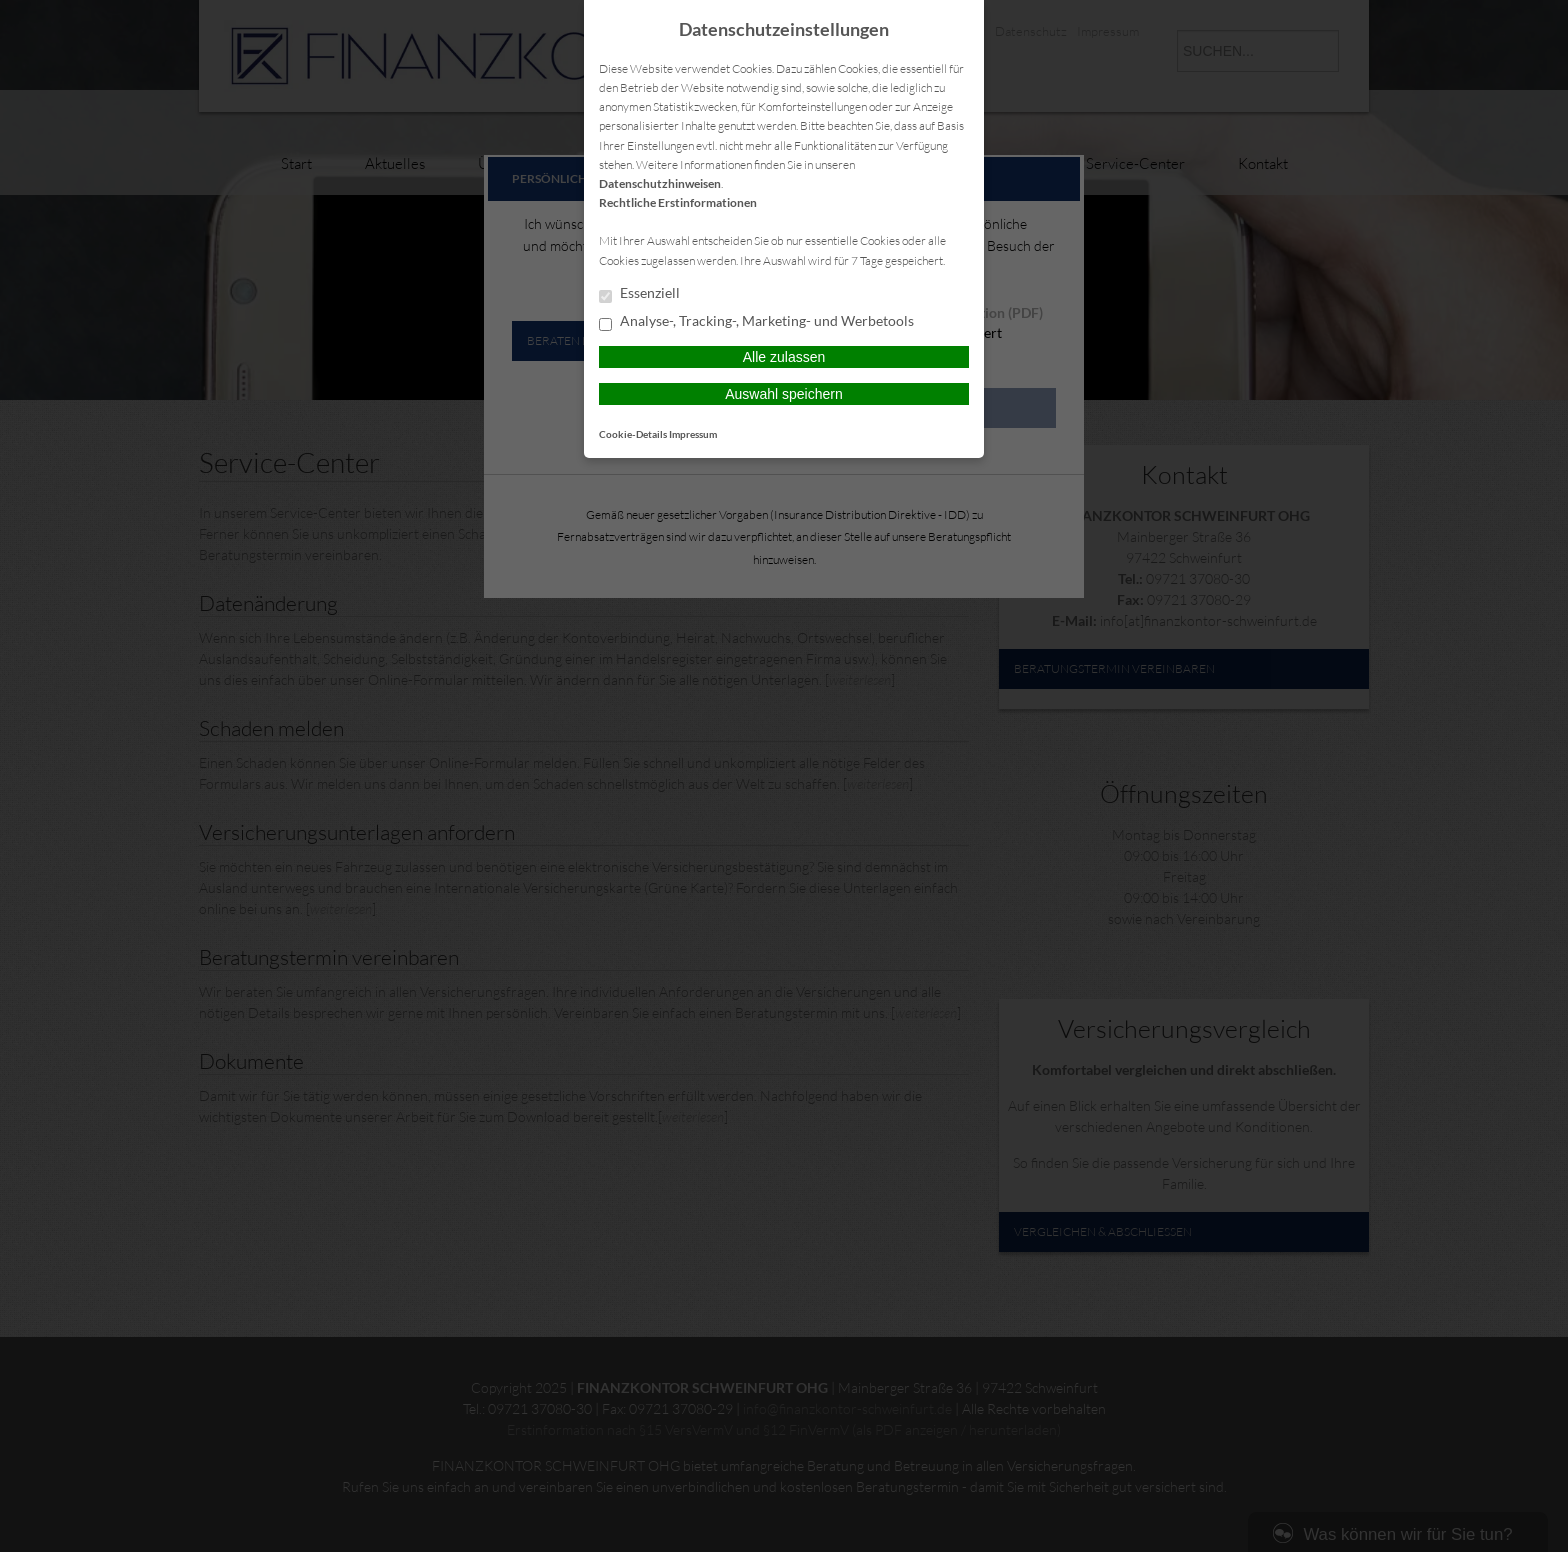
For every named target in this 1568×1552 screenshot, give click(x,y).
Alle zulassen (784, 357)
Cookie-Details (633, 434)
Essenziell (639, 294)
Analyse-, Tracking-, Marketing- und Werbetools (756, 322)
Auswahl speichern (784, 394)
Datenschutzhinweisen (660, 183)
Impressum (693, 434)
